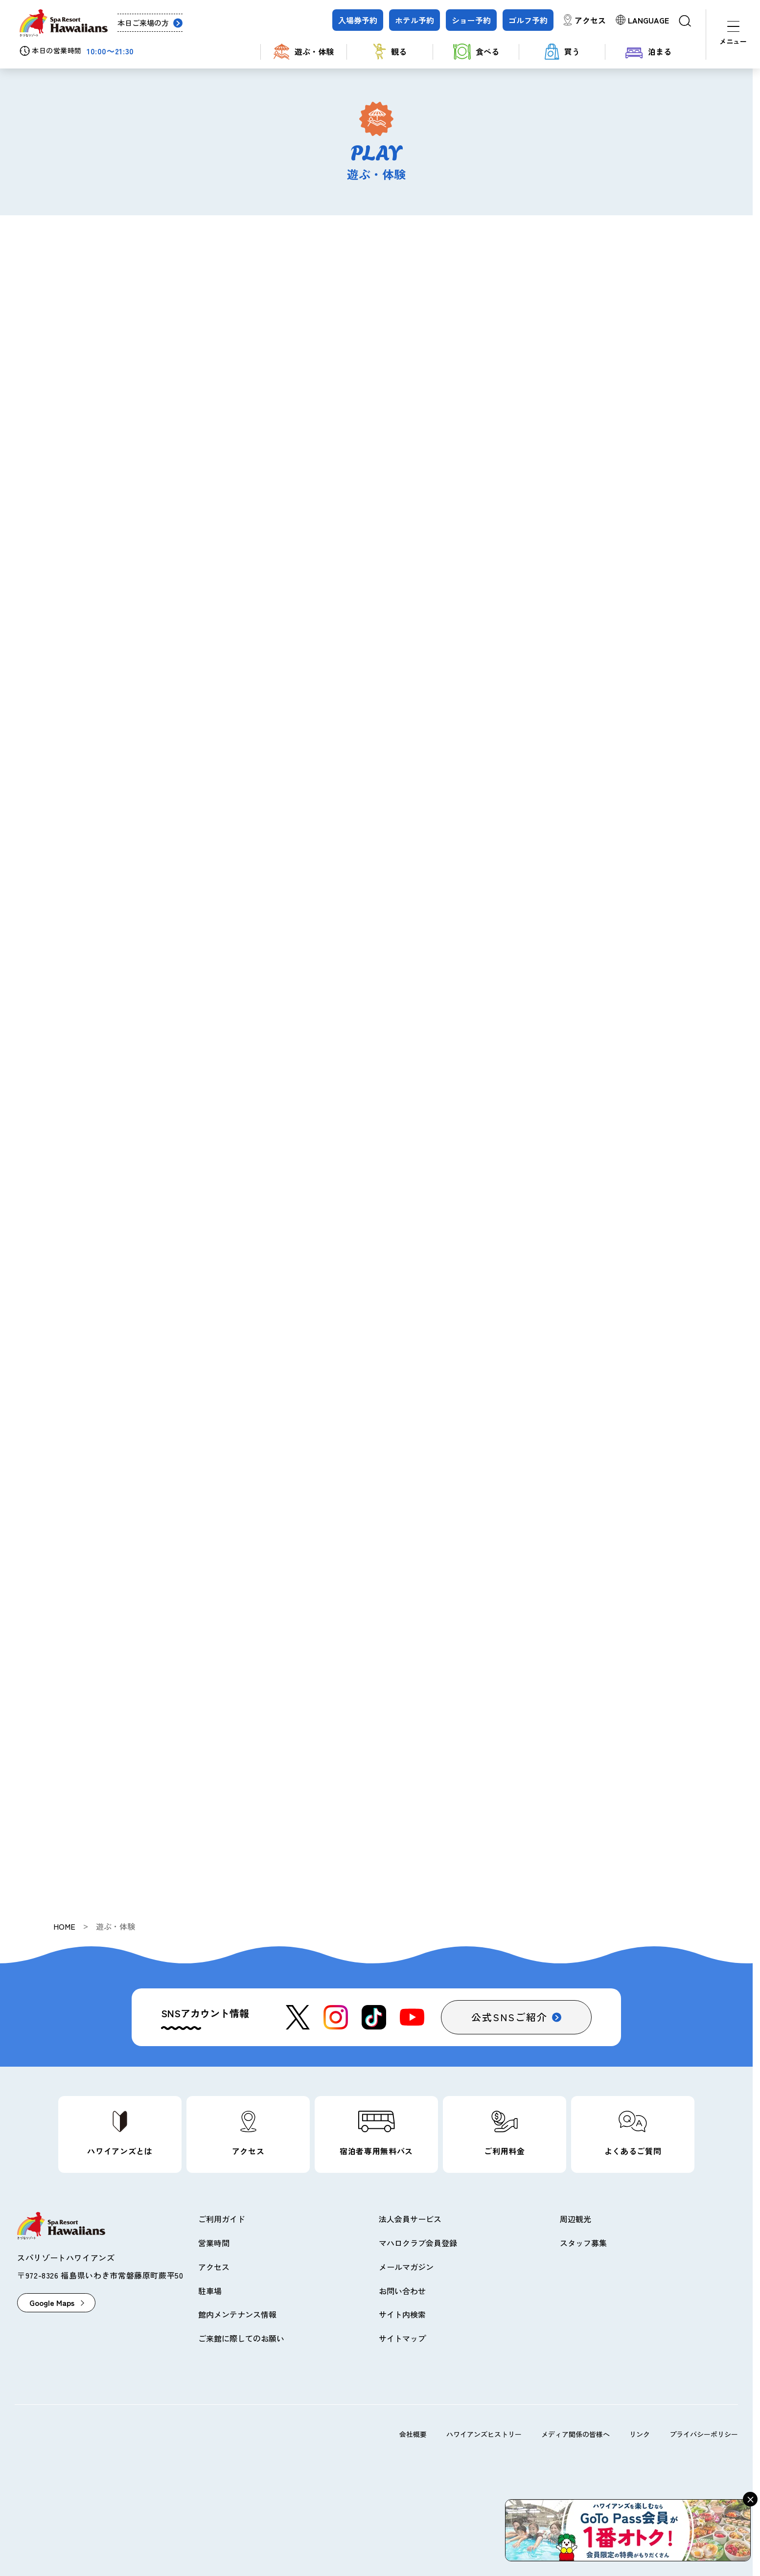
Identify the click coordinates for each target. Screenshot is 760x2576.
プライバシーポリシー (703, 2434)
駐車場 (210, 2291)
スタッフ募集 (583, 2243)
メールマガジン (406, 2267)
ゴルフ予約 (528, 20)
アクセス (590, 20)
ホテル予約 (414, 20)
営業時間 (214, 2243)
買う (562, 52)
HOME (64, 1926)
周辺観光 (575, 2219)
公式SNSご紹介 (509, 2017)
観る (390, 52)
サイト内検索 (402, 2314)
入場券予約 (357, 20)
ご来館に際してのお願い (241, 2338)
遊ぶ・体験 (304, 52)
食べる (476, 52)
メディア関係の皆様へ (575, 2434)
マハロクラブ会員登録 (418, 2243)
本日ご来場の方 (143, 23)
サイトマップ (402, 2338)
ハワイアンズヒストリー (484, 2434)
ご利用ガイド (221, 2219)
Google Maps (51, 2302)
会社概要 (413, 2434)
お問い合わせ (402, 2291)
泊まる (648, 52)
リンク (639, 2434)
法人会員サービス (410, 2219)
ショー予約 (471, 20)
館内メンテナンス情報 (237, 2314)
